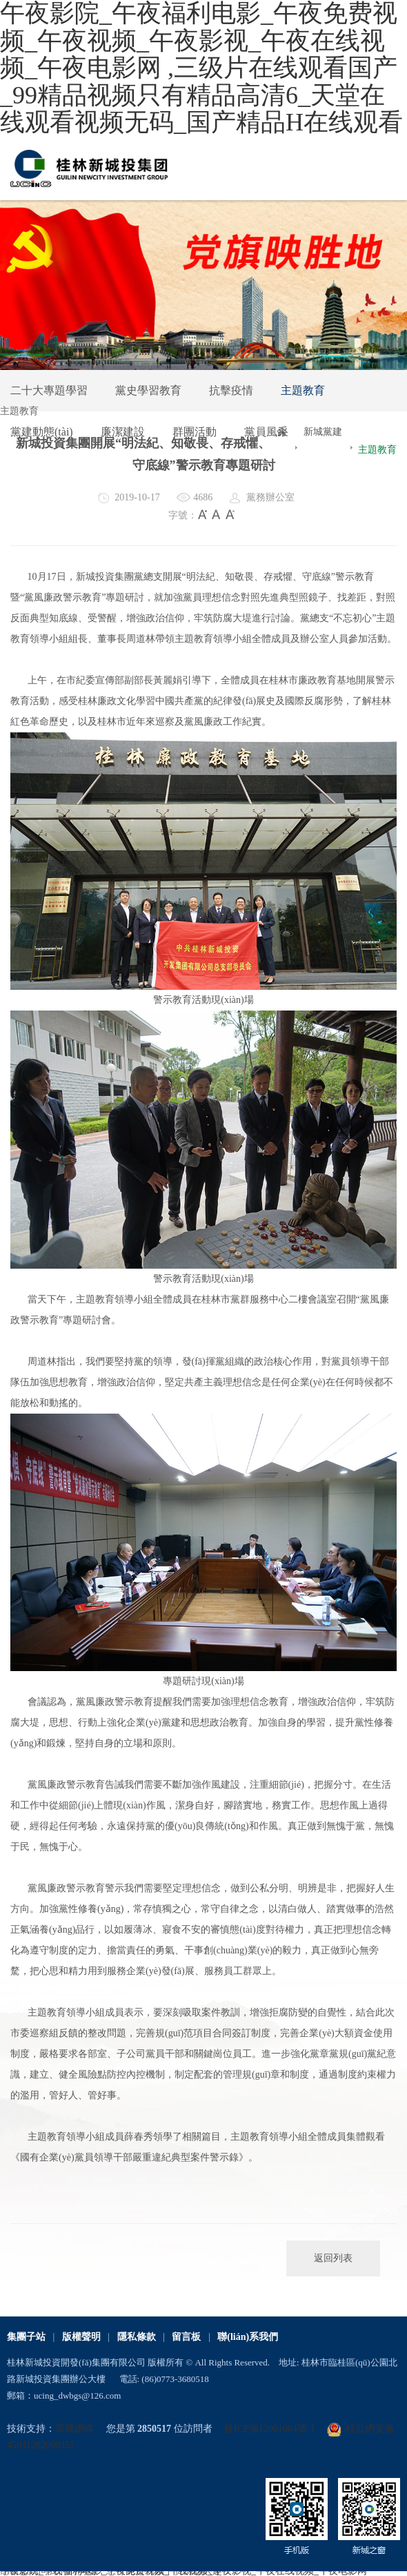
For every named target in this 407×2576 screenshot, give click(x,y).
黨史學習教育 (148, 390)
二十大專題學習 (49, 390)
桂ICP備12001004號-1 (269, 2428)
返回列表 (333, 2258)
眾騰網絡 (74, 2428)
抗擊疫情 (231, 390)
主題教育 (303, 390)
